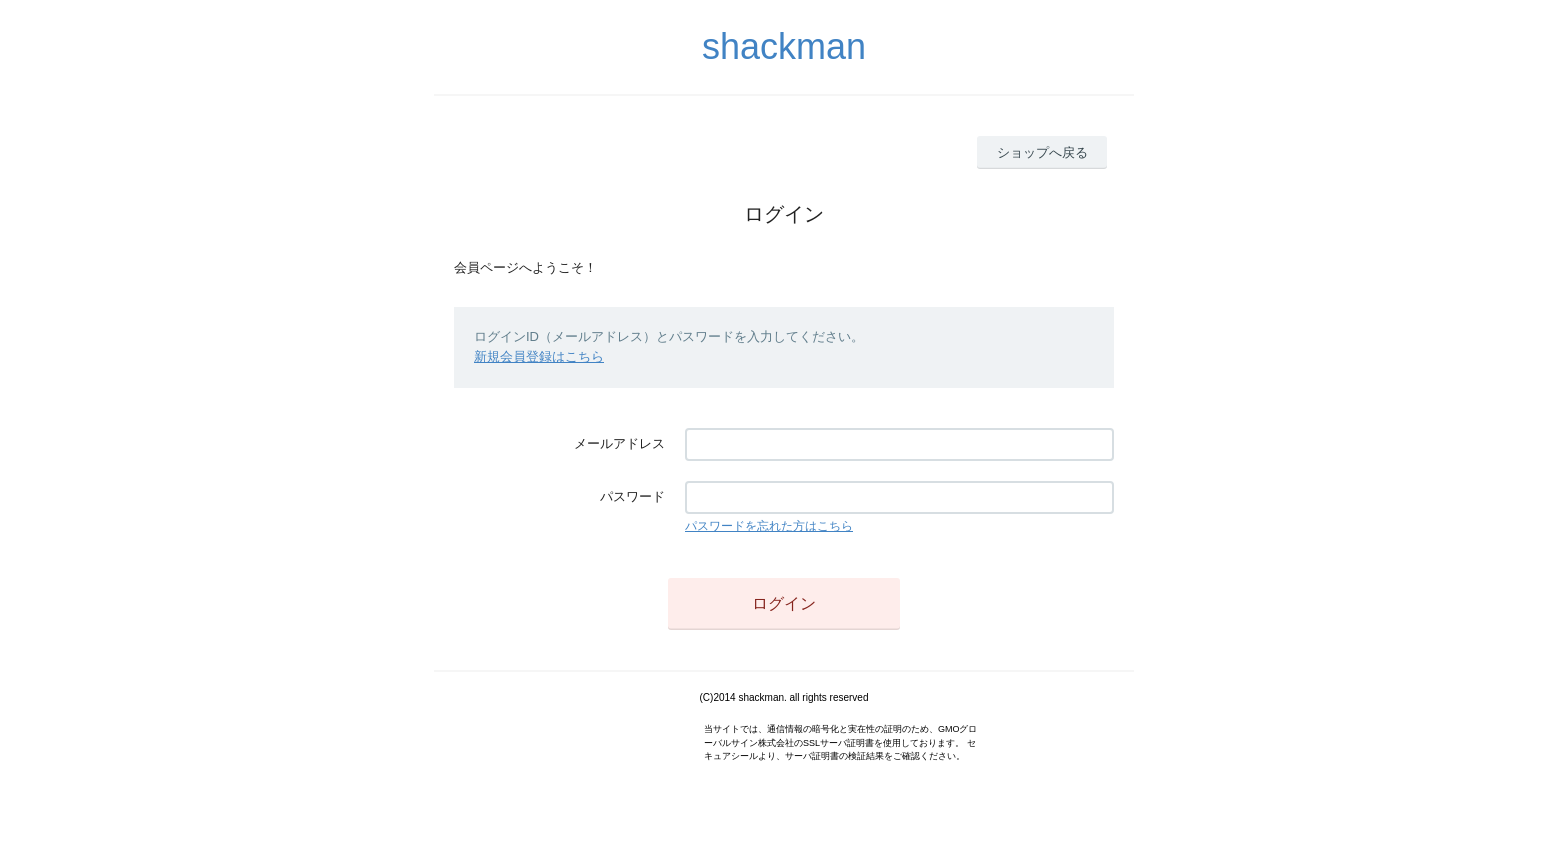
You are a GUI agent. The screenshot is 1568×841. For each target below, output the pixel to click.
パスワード (632, 496)
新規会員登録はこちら (539, 356)
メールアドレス (619, 443)
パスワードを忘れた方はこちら (769, 526)
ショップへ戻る (1042, 152)
